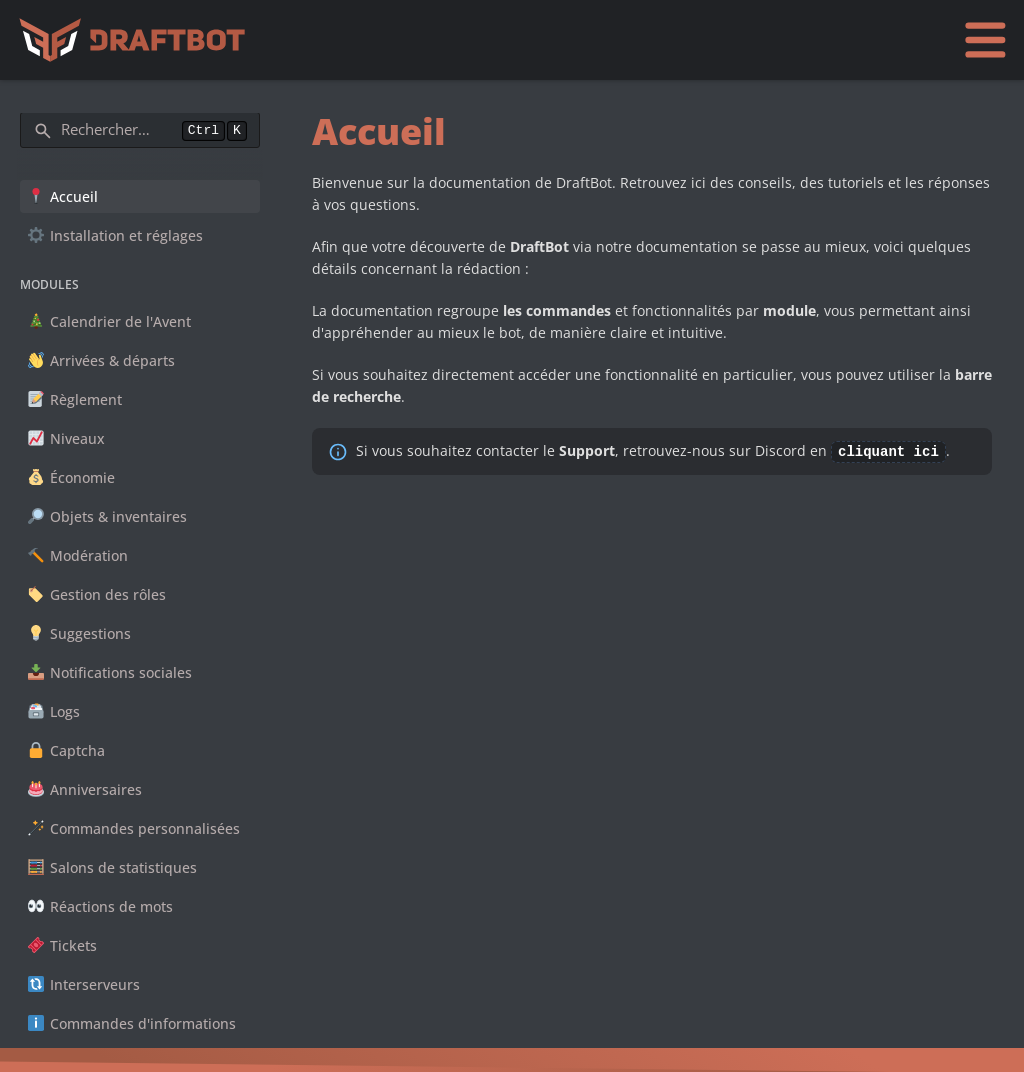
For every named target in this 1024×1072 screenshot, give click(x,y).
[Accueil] (137, 40)
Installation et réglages (115, 235)
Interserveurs (84, 984)
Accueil (63, 196)
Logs (54, 711)
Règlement (75, 399)
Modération (78, 555)
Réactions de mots (100, 906)
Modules (49, 284)
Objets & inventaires (107, 516)
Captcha (66, 750)
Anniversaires (85, 789)
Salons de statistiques (112, 867)
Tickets (62, 945)
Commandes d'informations (132, 1023)
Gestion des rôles (97, 594)
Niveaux (66, 438)
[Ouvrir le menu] (985, 39)
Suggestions (79, 633)
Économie (71, 477)
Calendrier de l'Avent (109, 321)
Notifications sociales (110, 672)
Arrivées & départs (101, 360)
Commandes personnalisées (134, 828)
